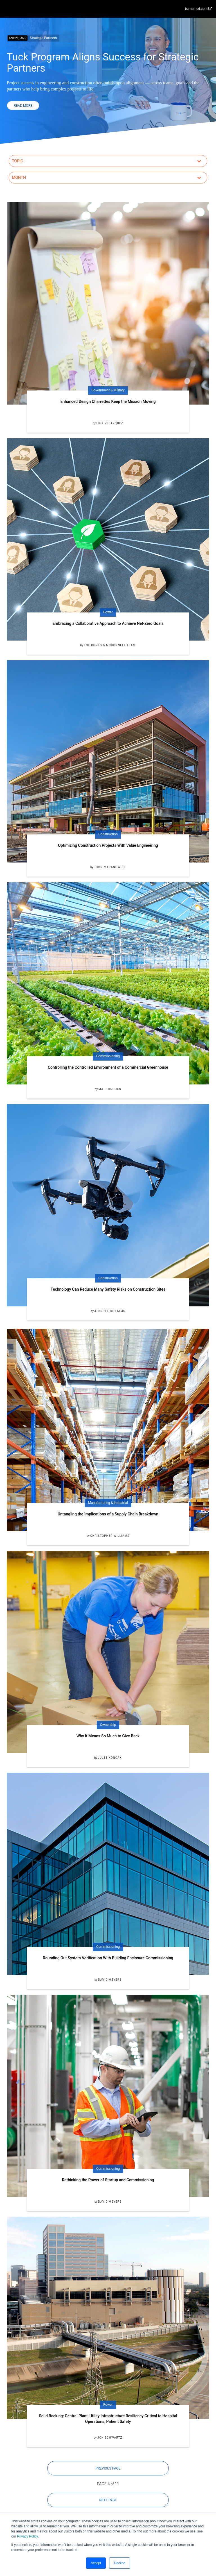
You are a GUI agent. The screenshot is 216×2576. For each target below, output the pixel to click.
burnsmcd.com (198, 9)
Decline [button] (119, 2563)
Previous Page (108, 2468)
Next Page (108, 2500)
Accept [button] (96, 2563)
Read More (23, 106)
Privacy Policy (27, 2536)
